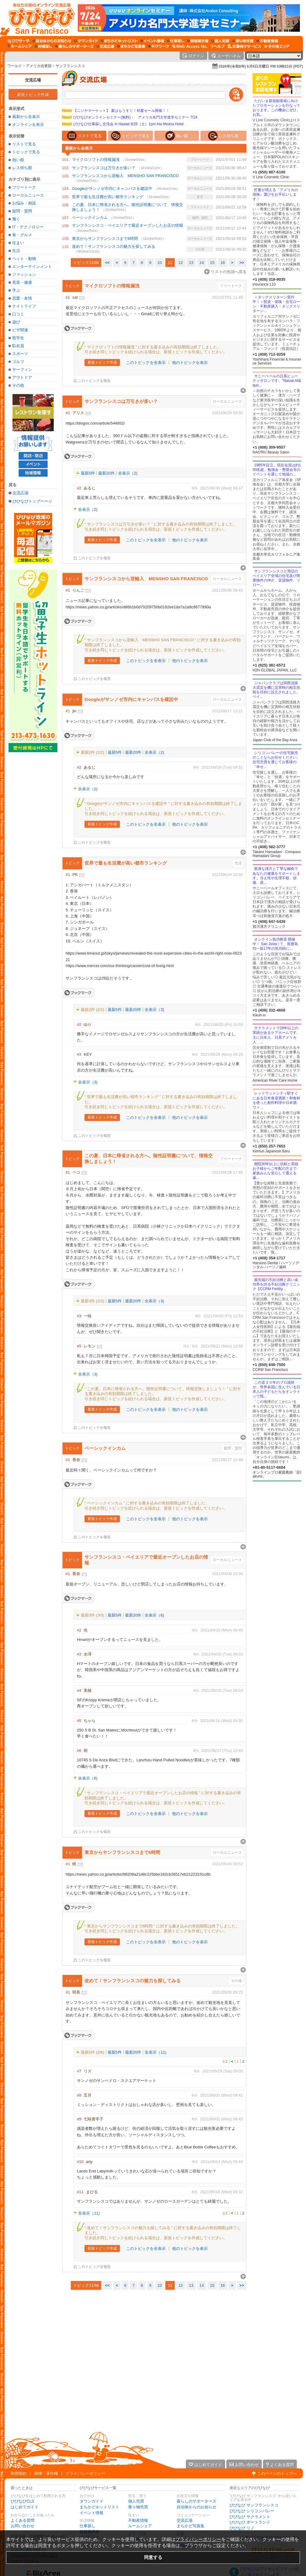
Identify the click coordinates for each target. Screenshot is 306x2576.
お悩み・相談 (24, 203)
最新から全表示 (26, 117)
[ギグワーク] (158, 46)
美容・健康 (22, 282)
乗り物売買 (138, 2507)
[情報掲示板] (197, 41)
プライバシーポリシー (85, 2473)
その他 (18, 385)
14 (202, 262)
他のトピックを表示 (190, 362)
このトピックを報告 (94, 381)
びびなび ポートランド (249, 2522)
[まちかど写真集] (131, 46)
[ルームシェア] (20, 46)
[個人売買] (220, 41)
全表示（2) (128, 473)
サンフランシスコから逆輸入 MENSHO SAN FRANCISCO (125, 175)
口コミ (18, 314)
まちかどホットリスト (99, 2507)
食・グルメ (22, 235)
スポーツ (20, 354)
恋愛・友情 (22, 298)
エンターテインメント (32, 267)
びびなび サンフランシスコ (253, 2505)
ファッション (24, 274)
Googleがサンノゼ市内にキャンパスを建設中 (112, 188)
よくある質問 (22, 2520)
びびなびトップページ (32, 501)
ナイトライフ (24, 306)
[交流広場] (105, 46)
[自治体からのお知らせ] (52, 41)
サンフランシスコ (70, 66)
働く (16, 219)
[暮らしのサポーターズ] (74, 46)
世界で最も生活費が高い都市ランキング (107, 196)
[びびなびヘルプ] (218, 46)
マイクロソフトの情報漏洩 (96, 159)
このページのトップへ (277, 2473)
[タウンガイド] (86, 41)
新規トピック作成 (33, 94)
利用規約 (19, 2473)
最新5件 (88, 473)
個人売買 (136, 2501)
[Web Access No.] (190, 46)
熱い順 (18, 160)
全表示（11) (155, 2052)
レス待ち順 (22, 168)
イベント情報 (91, 2512)
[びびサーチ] (19, 41)
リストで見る (24, 144)
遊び (16, 322)
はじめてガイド (24, 2507)
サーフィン (22, 370)
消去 (186, 1346)
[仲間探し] (43, 46)
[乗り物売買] (243, 41)
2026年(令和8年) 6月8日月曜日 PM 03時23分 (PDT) (260, 66)
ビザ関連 (20, 330)
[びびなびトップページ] (39, 18)
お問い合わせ (22, 2526)
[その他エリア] (276, 46)
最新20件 (106, 473)
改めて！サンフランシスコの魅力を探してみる (113, 246)
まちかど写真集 (190, 2526)
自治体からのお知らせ (196, 2507)
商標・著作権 (46, 2473)
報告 (195, 488)
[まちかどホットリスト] (119, 41)
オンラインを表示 (28, 124)
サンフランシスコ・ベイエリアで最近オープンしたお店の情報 (127, 225)
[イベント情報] (152, 41)
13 (191, 262)
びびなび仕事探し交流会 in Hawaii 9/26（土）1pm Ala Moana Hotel (123, 124)
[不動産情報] (267, 41)
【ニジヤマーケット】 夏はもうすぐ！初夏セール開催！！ (116, 111)
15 (212, 262)
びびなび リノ (241, 2528)
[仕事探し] (175, 41)
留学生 (18, 338)
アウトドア (22, 377)
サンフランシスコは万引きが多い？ (103, 167)
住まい (18, 243)
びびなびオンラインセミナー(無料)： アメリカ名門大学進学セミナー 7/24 (129, 117)
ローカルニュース (28, 195)
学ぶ (16, 290)
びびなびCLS (22, 2501)
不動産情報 (138, 2520)
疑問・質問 (22, 211)
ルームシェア (140, 2526)
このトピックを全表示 (146, 362)
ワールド (14, 66)
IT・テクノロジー (28, 227)
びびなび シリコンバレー (251, 2511)
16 (223, 262)
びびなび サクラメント (249, 2516)
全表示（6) (154, 1615)
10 (159, 262)
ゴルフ (18, 362)
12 (180, 262)
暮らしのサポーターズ (196, 2501)
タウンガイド (91, 2501)
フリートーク (24, 187)
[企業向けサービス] (244, 46)
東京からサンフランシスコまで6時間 (105, 238)
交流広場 (33, 80)
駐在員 (18, 346)
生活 (16, 251)
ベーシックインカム (90, 217)
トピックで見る (26, 152)
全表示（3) (154, 1009)
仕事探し (87, 2526)
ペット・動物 (24, 259)
